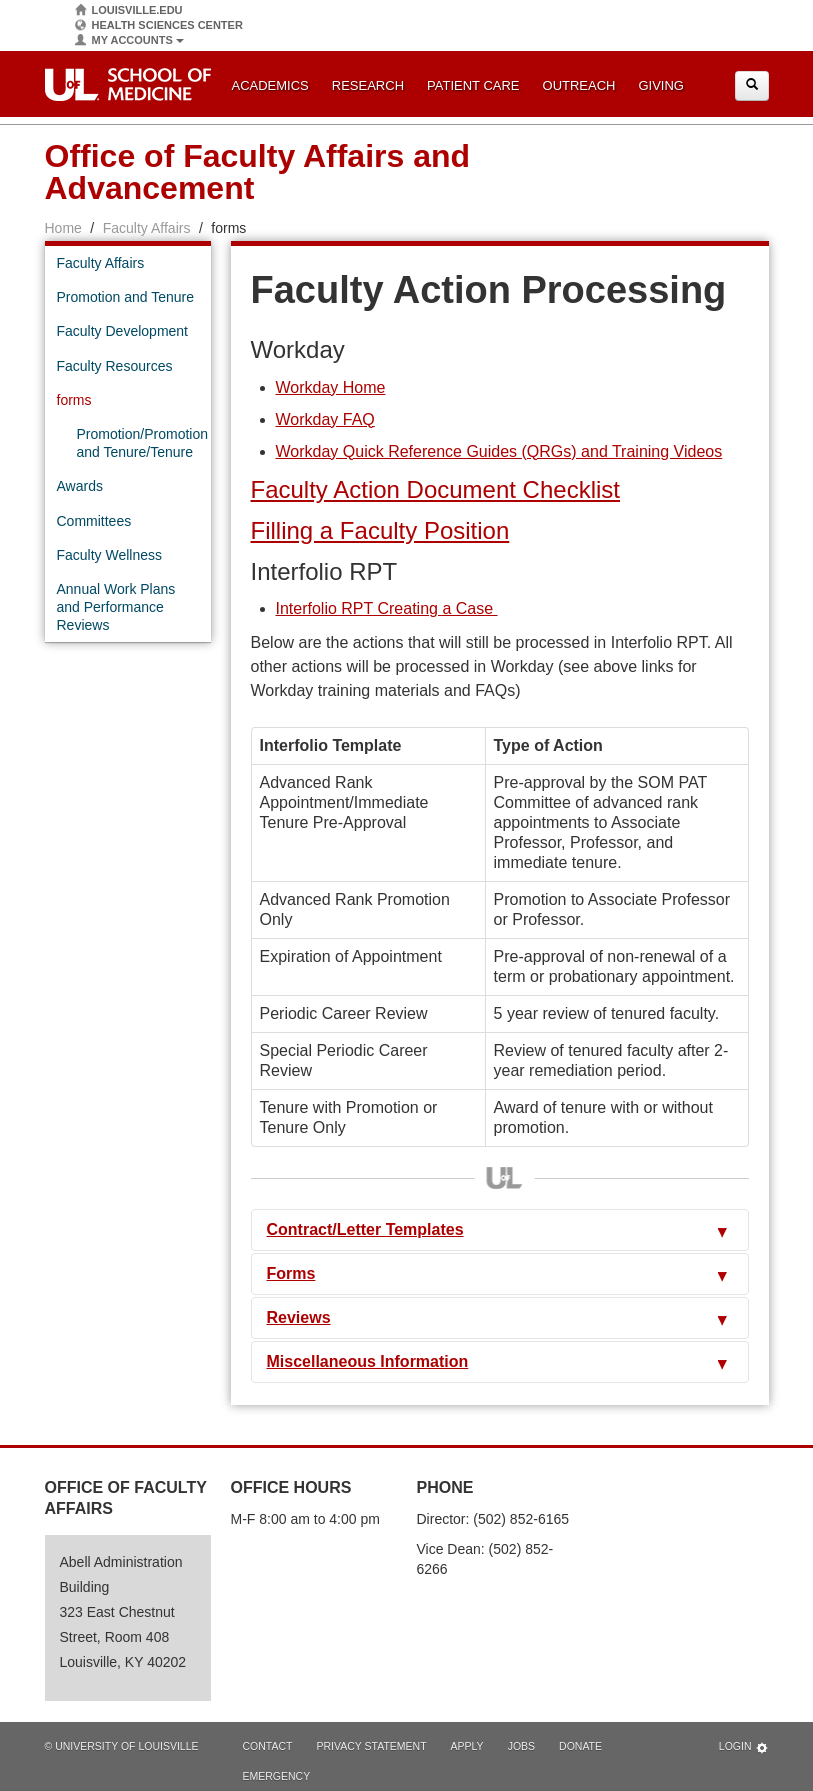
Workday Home (331, 387)
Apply (467, 1746)
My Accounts (129, 40)
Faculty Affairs (147, 228)
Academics (270, 85)
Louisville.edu (129, 10)
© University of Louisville (122, 1746)
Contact (268, 1746)
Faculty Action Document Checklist (435, 489)
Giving (661, 85)
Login (744, 1747)
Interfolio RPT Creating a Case (387, 608)
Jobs (521, 1746)
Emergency (277, 1776)
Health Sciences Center (159, 25)
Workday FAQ (325, 419)
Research (368, 85)
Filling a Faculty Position (380, 530)
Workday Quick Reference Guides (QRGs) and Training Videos (499, 451)
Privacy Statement (371, 1746)
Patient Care (473, 85)
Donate (580, 1746)
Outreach (579, 85)
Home (63, 228)
